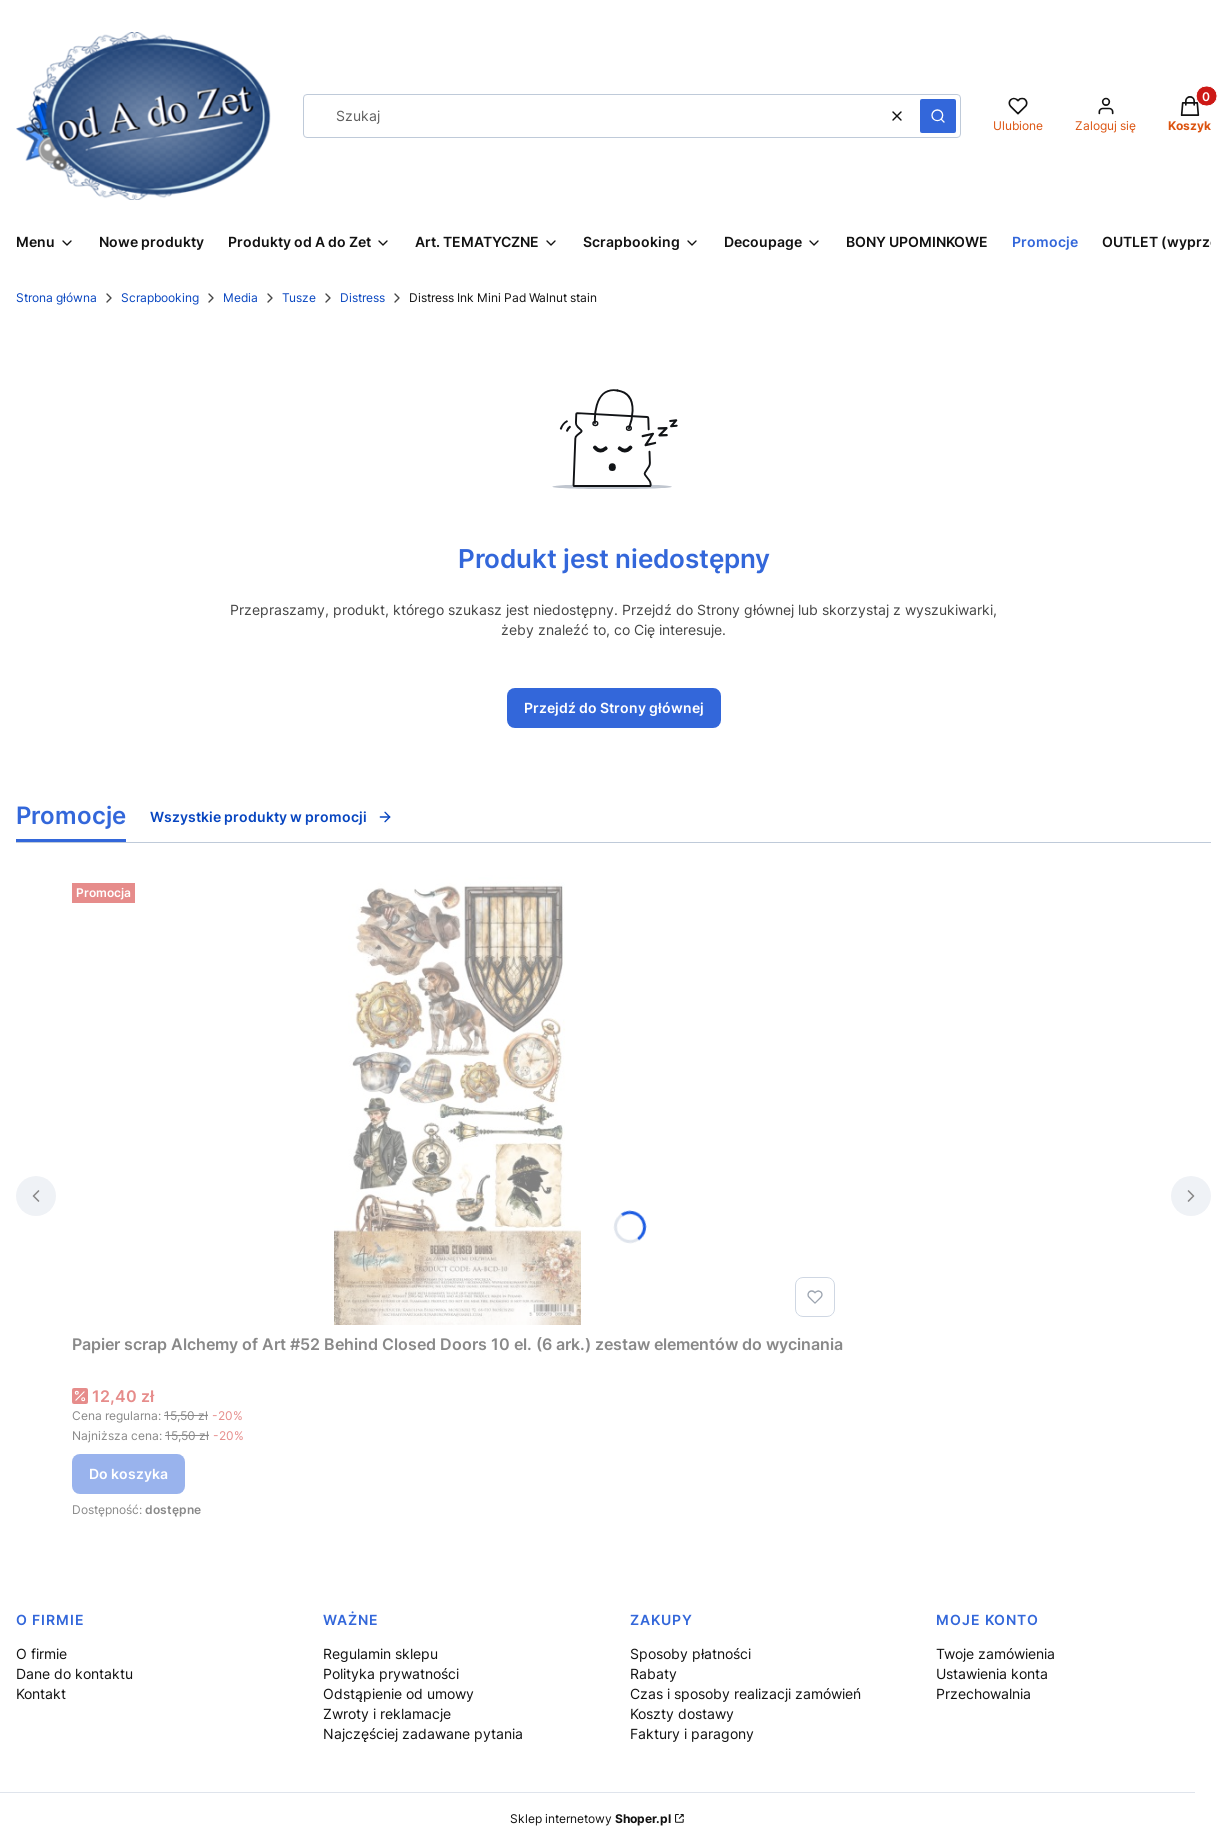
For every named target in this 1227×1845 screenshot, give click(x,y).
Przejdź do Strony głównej (614, 707)
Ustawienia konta (992, 1673)
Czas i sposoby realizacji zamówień (745, 1693)
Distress (362, 297)
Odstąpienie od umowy (398, 1693)
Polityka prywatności (391, 1673)
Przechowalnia (983, 1693)
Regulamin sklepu (380, 1653)
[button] (938, 116)
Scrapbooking (160, 297)
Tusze (299, 297)
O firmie (41, 1653)
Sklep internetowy (590, 1818)
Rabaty (653, 1673)
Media (240, 297)
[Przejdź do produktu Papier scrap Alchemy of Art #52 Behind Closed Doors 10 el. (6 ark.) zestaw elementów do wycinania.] (458, 1100)
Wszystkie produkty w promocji (271, 816)
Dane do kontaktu (74, 1673)
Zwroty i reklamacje (387, 1713)
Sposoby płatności (690, 1653)
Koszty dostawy (682, 1713)
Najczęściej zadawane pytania (423, 1733)
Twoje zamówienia (995, 1653)
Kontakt (41, 1693)
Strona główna (56, 297)
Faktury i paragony (692, 1733)
